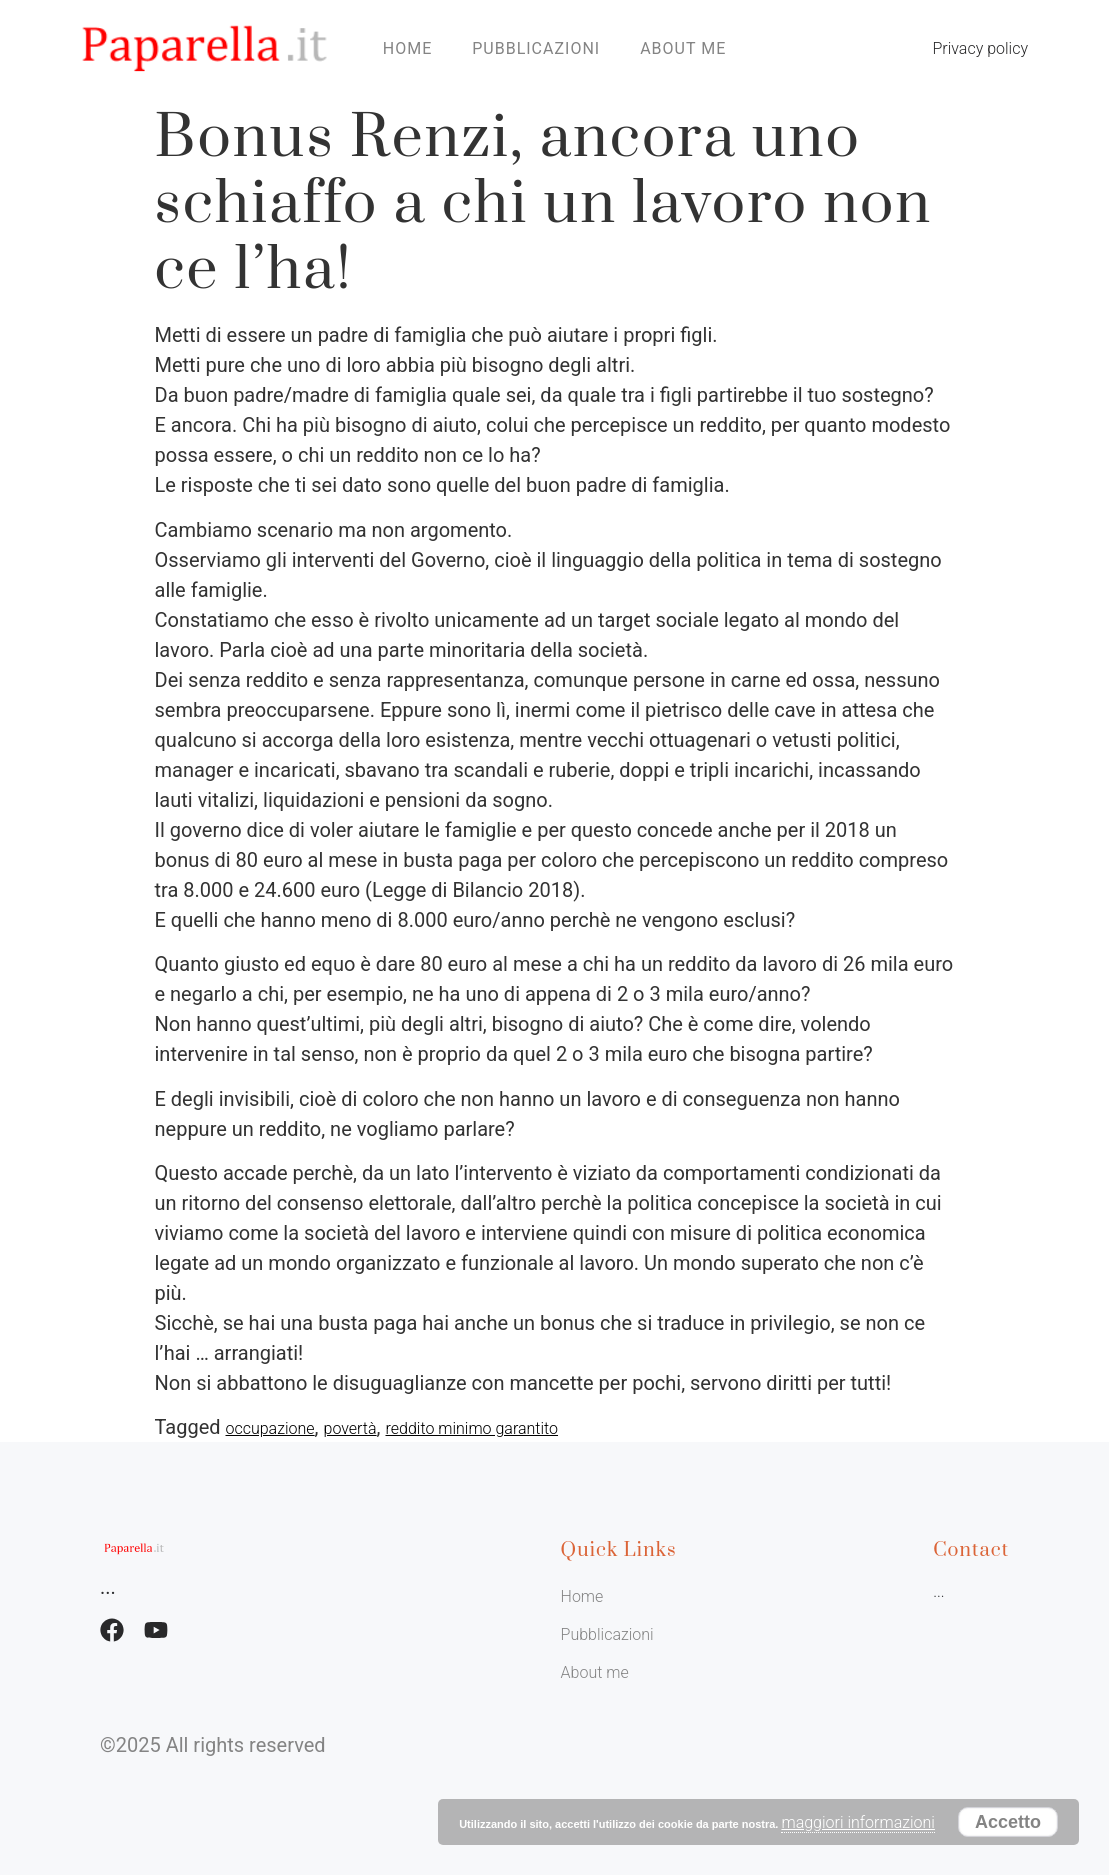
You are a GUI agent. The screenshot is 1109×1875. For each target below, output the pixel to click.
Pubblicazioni (536, 49)
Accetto (1008, 1822)
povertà (350, 1428)
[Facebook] (112, 1630)
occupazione (270, 1428)
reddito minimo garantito (472, 1428)
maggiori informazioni (857, 1822)
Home (407, 49)
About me (683, 49)
